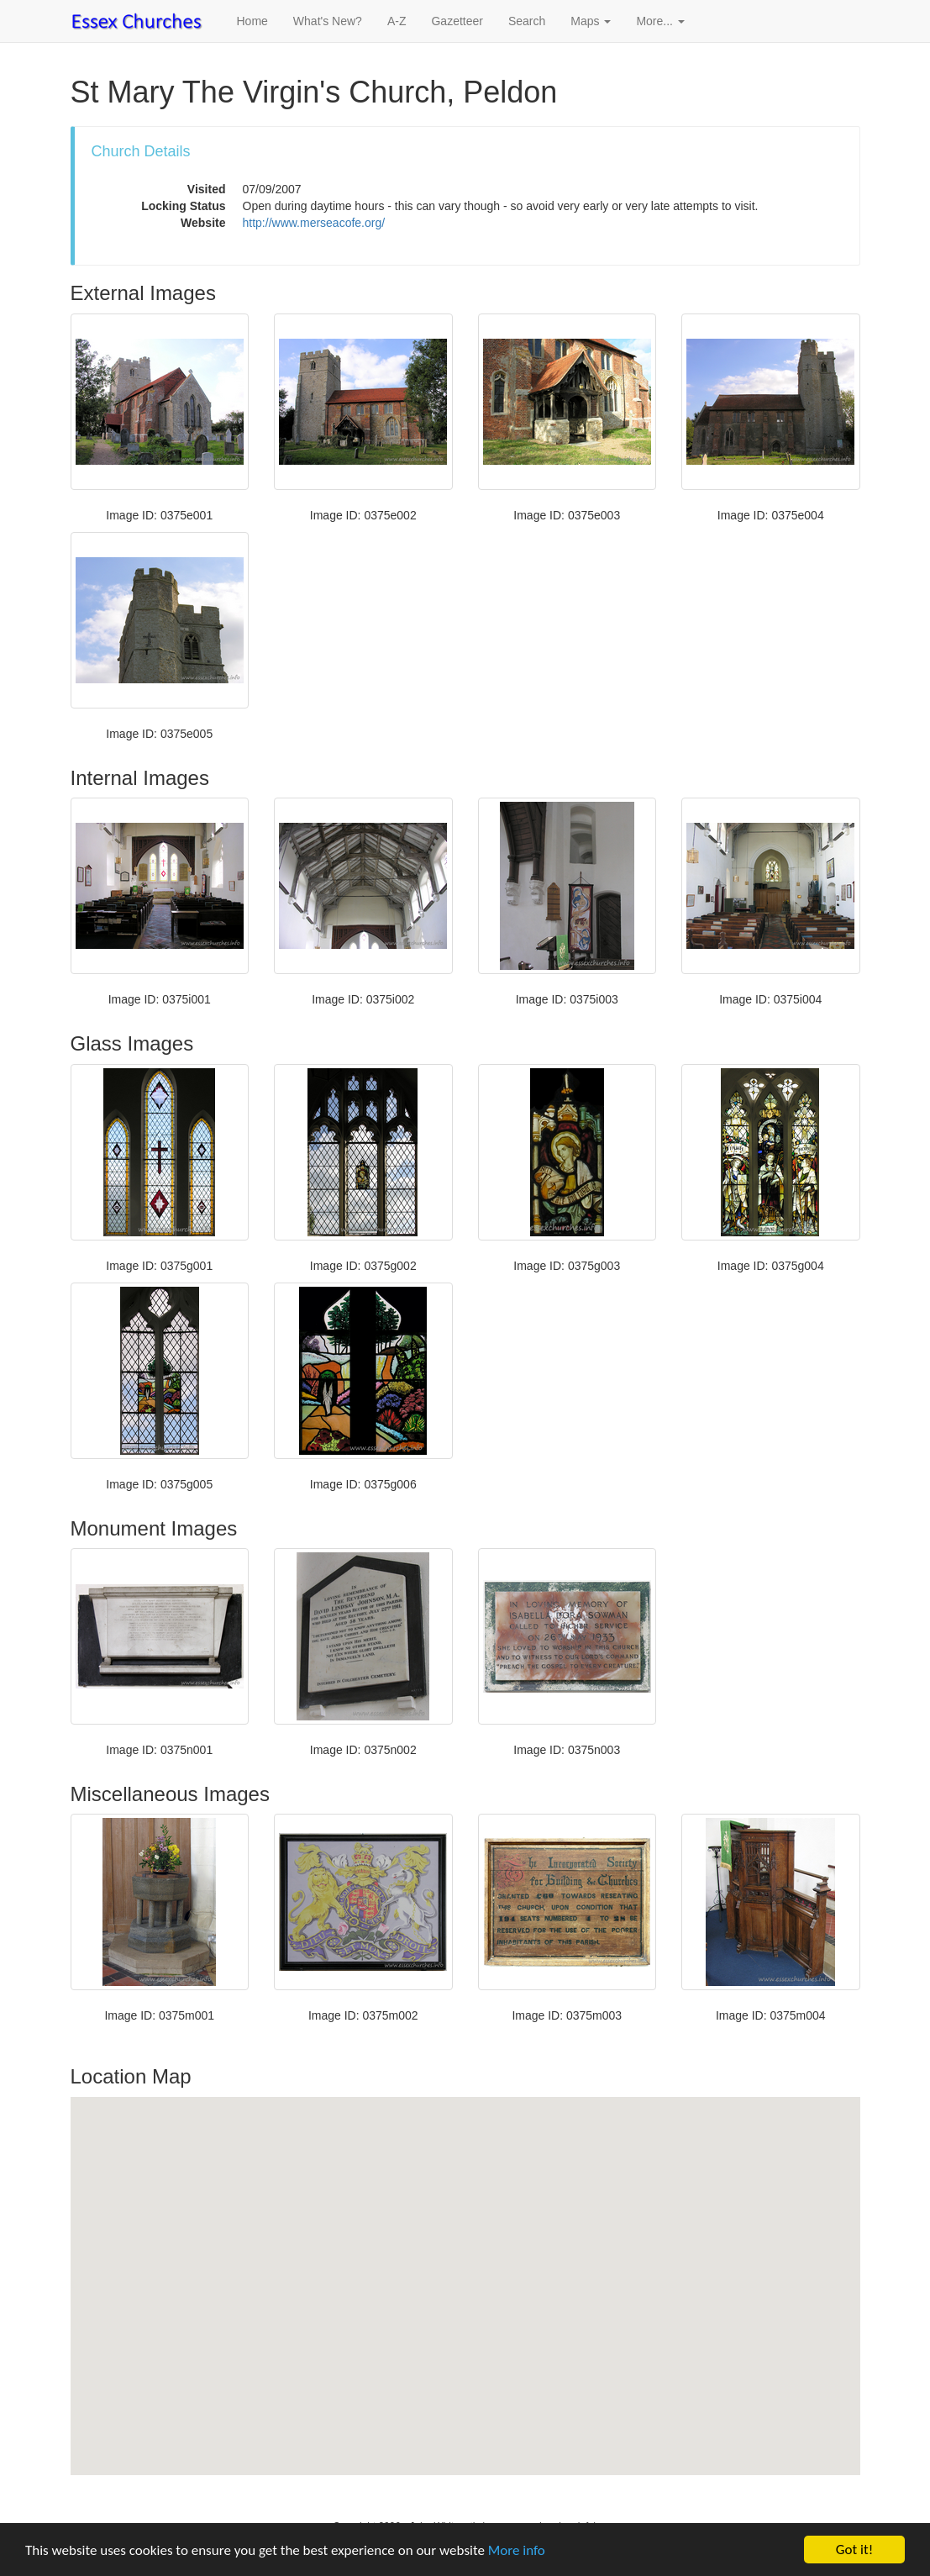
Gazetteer (456, 21)
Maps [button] (590, 21)
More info (516, 2550)
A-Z (397, 21)
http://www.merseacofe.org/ (314, 222)
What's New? (327, 21)
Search (526, 21)
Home (252, 21)
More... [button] (660, 21)
